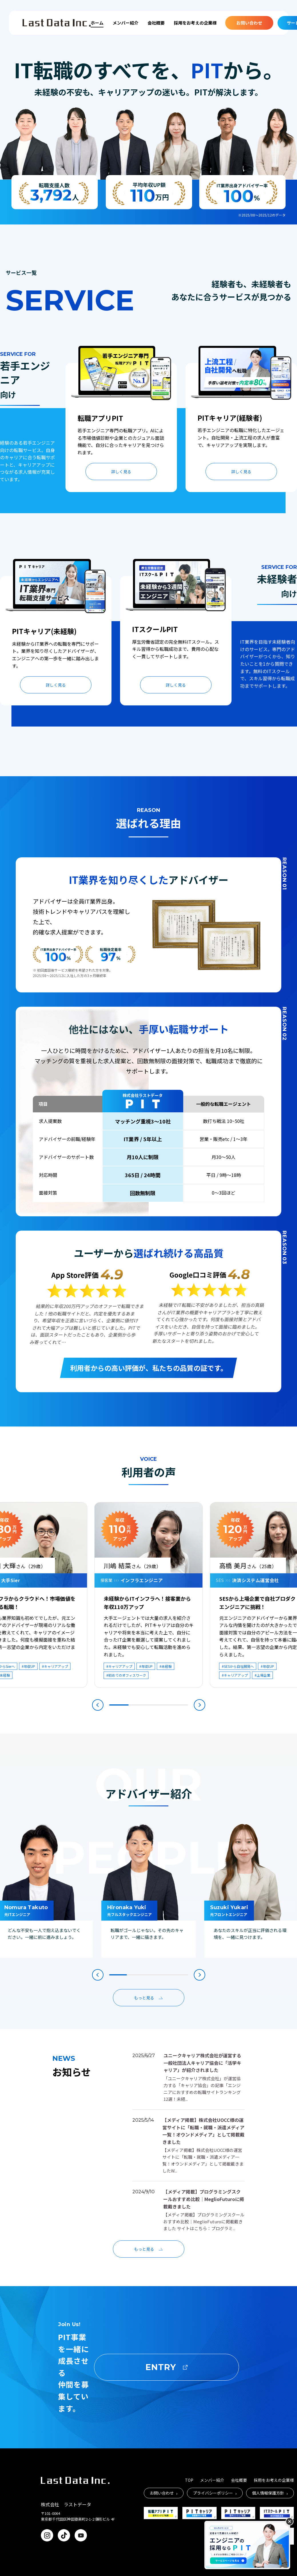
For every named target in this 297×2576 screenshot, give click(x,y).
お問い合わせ (249, 23)
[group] (148, 1890)
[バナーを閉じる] (290, 2521)
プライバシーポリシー (215, 2493)
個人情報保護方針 (270, 2493)
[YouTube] (81, 2535)
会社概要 (156, 23)
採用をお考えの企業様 (195, 23)
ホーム (97, 23)
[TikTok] (64, 2535)
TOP (189, 2480)
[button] (97, 1705)
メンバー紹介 (125, 23)
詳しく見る (121, 471)
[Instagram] (47, 2535)
